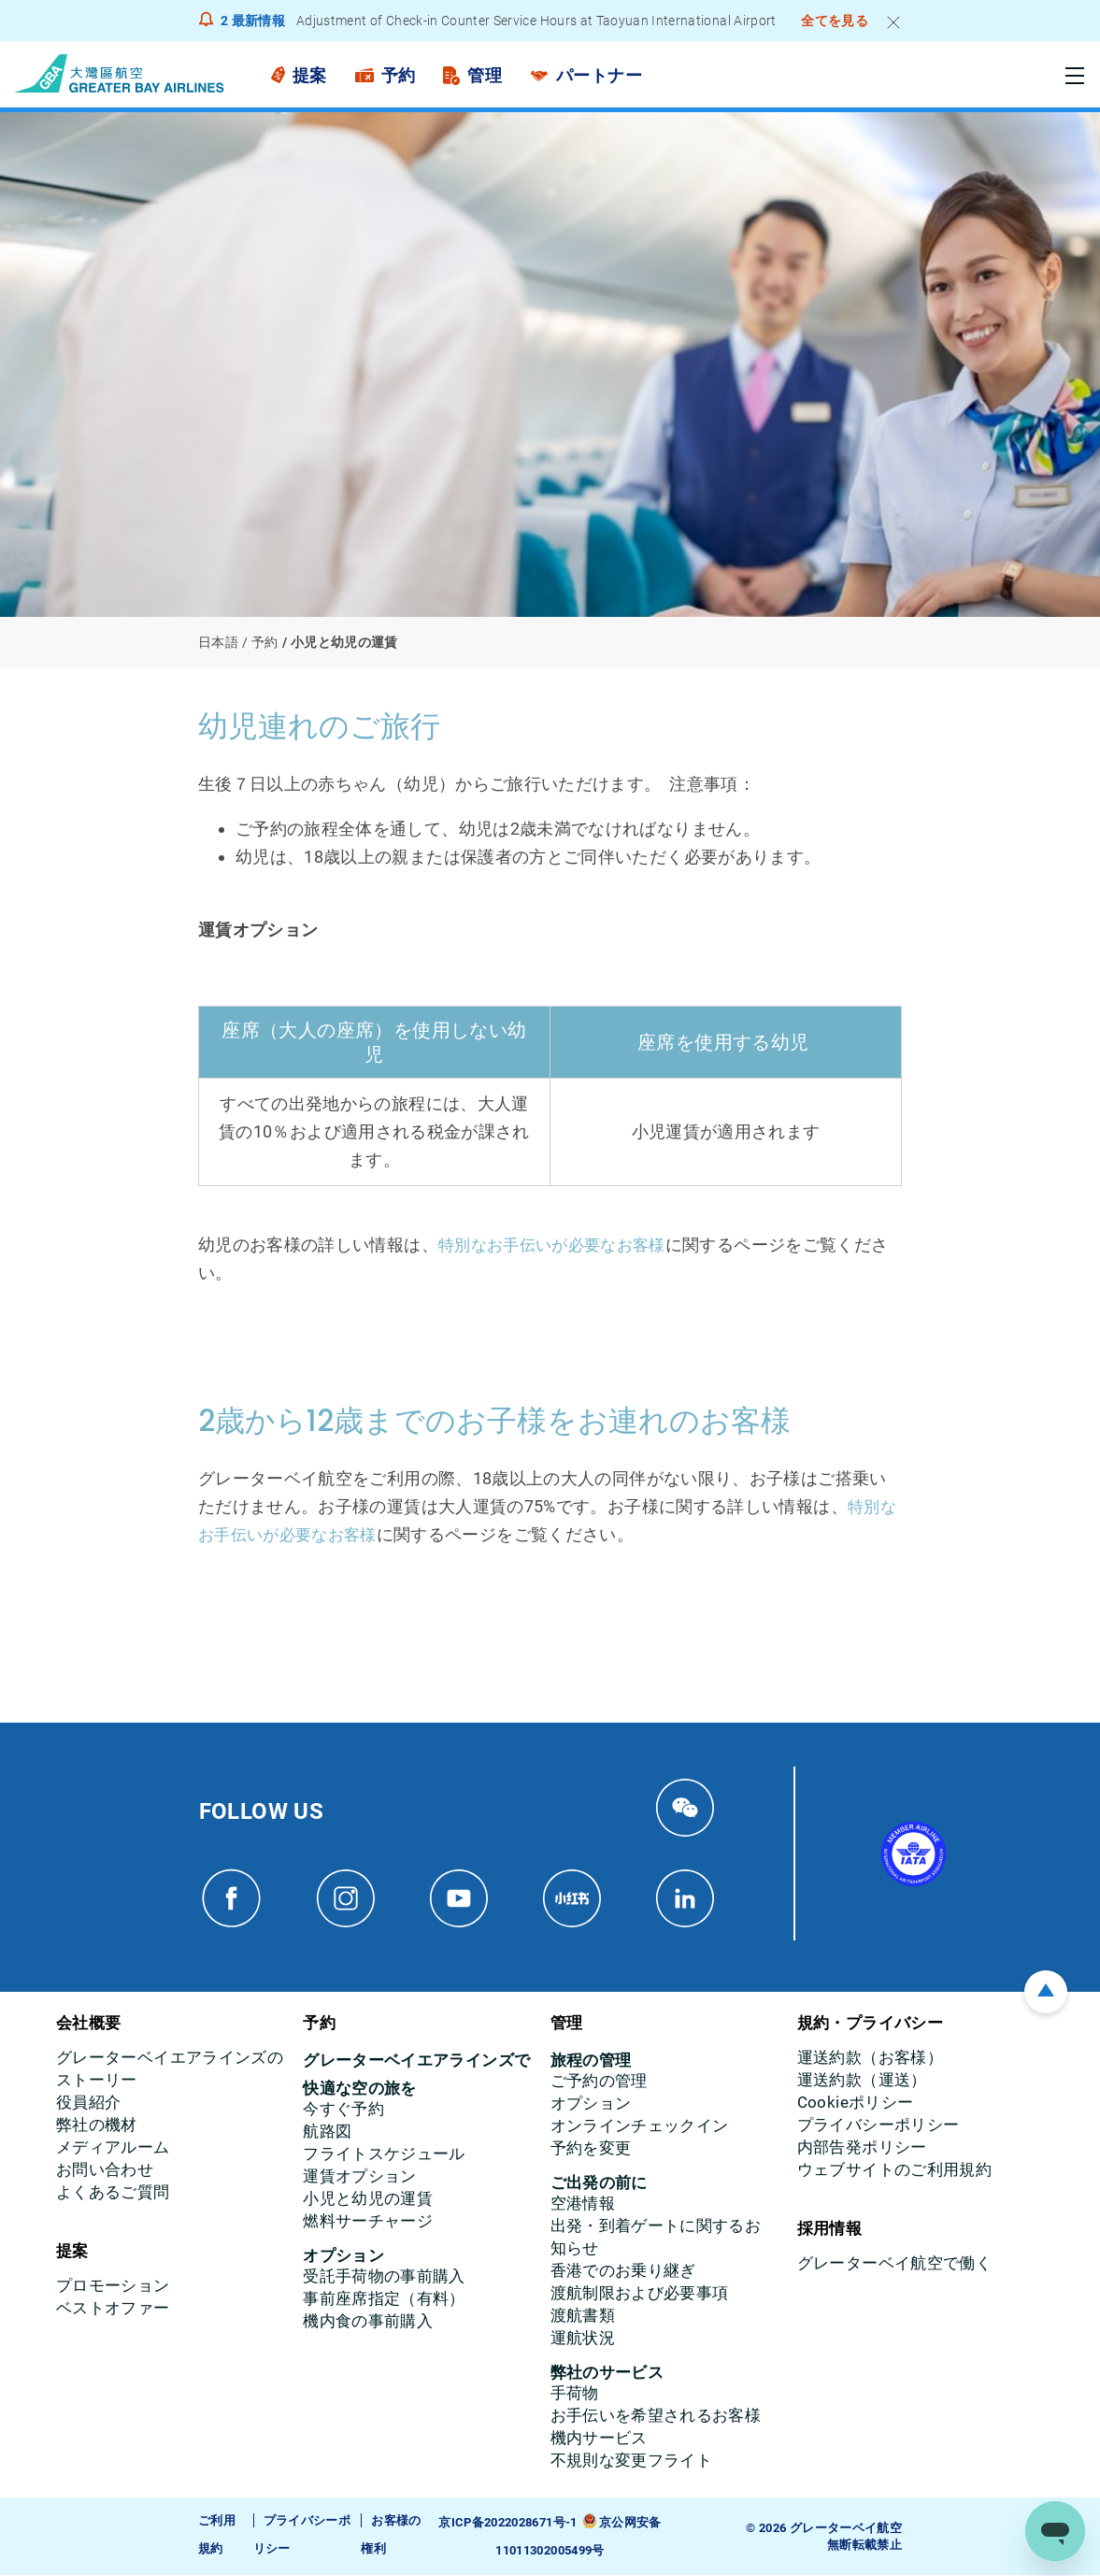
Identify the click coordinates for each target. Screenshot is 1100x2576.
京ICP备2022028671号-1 (507, 2523)
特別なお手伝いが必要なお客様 (558, 1244)
